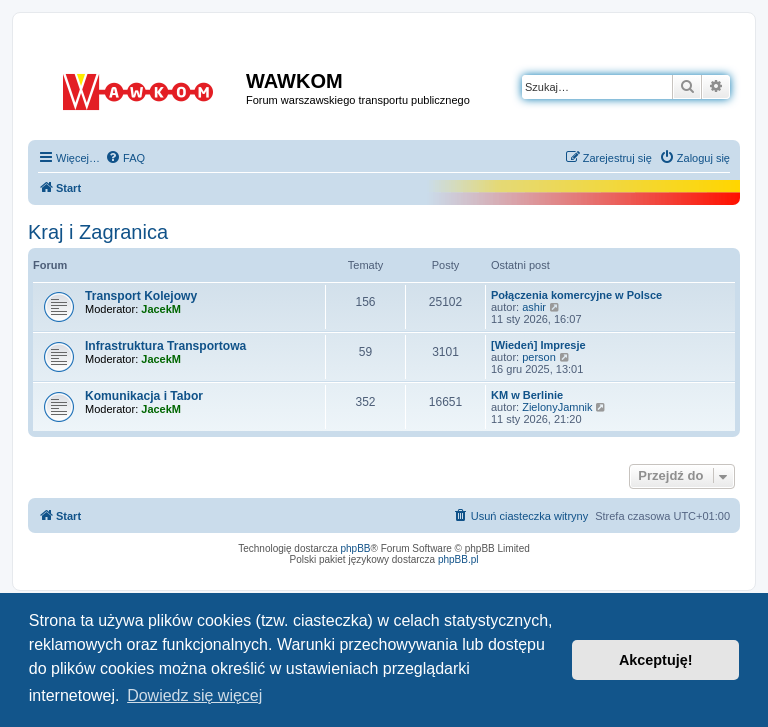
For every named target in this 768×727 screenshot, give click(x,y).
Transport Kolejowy (141, 296)
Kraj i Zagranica (98, 232)
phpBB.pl (458, 559)
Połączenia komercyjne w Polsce (576, 295)
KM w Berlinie (527, 395)
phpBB (356, 548)
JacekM (161, 309)
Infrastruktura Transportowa (165, 346)
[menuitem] (125, 158)
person (539, 357)
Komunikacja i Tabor (144, 396)
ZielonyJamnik (557, 407)
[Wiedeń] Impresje (538, 345)
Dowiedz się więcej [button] (194, 695)
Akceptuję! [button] (656, 660)
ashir (534, 307)
